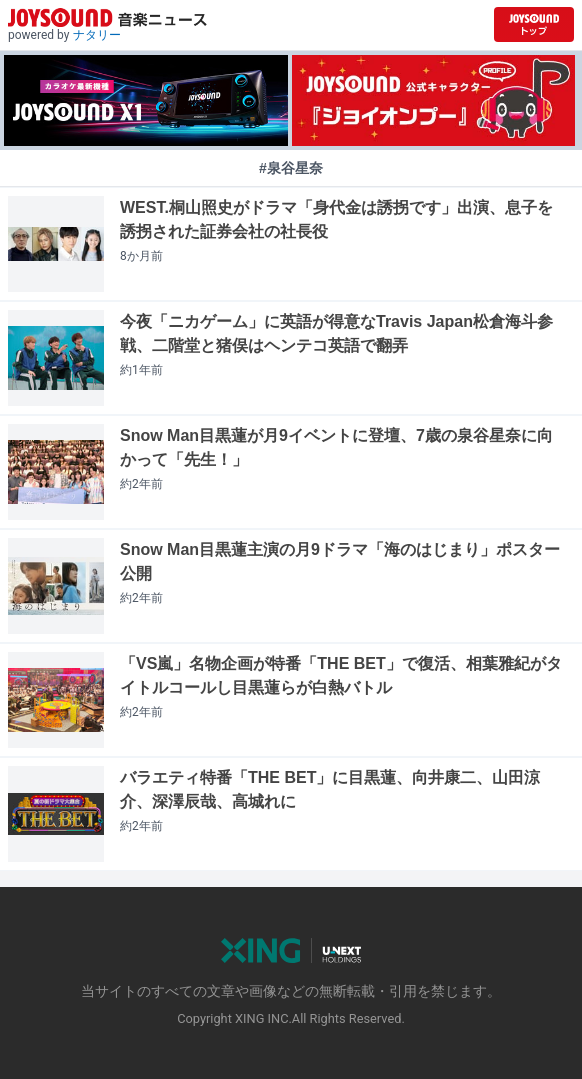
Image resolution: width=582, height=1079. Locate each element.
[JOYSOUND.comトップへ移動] (534, 24)
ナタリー (97, 35)
